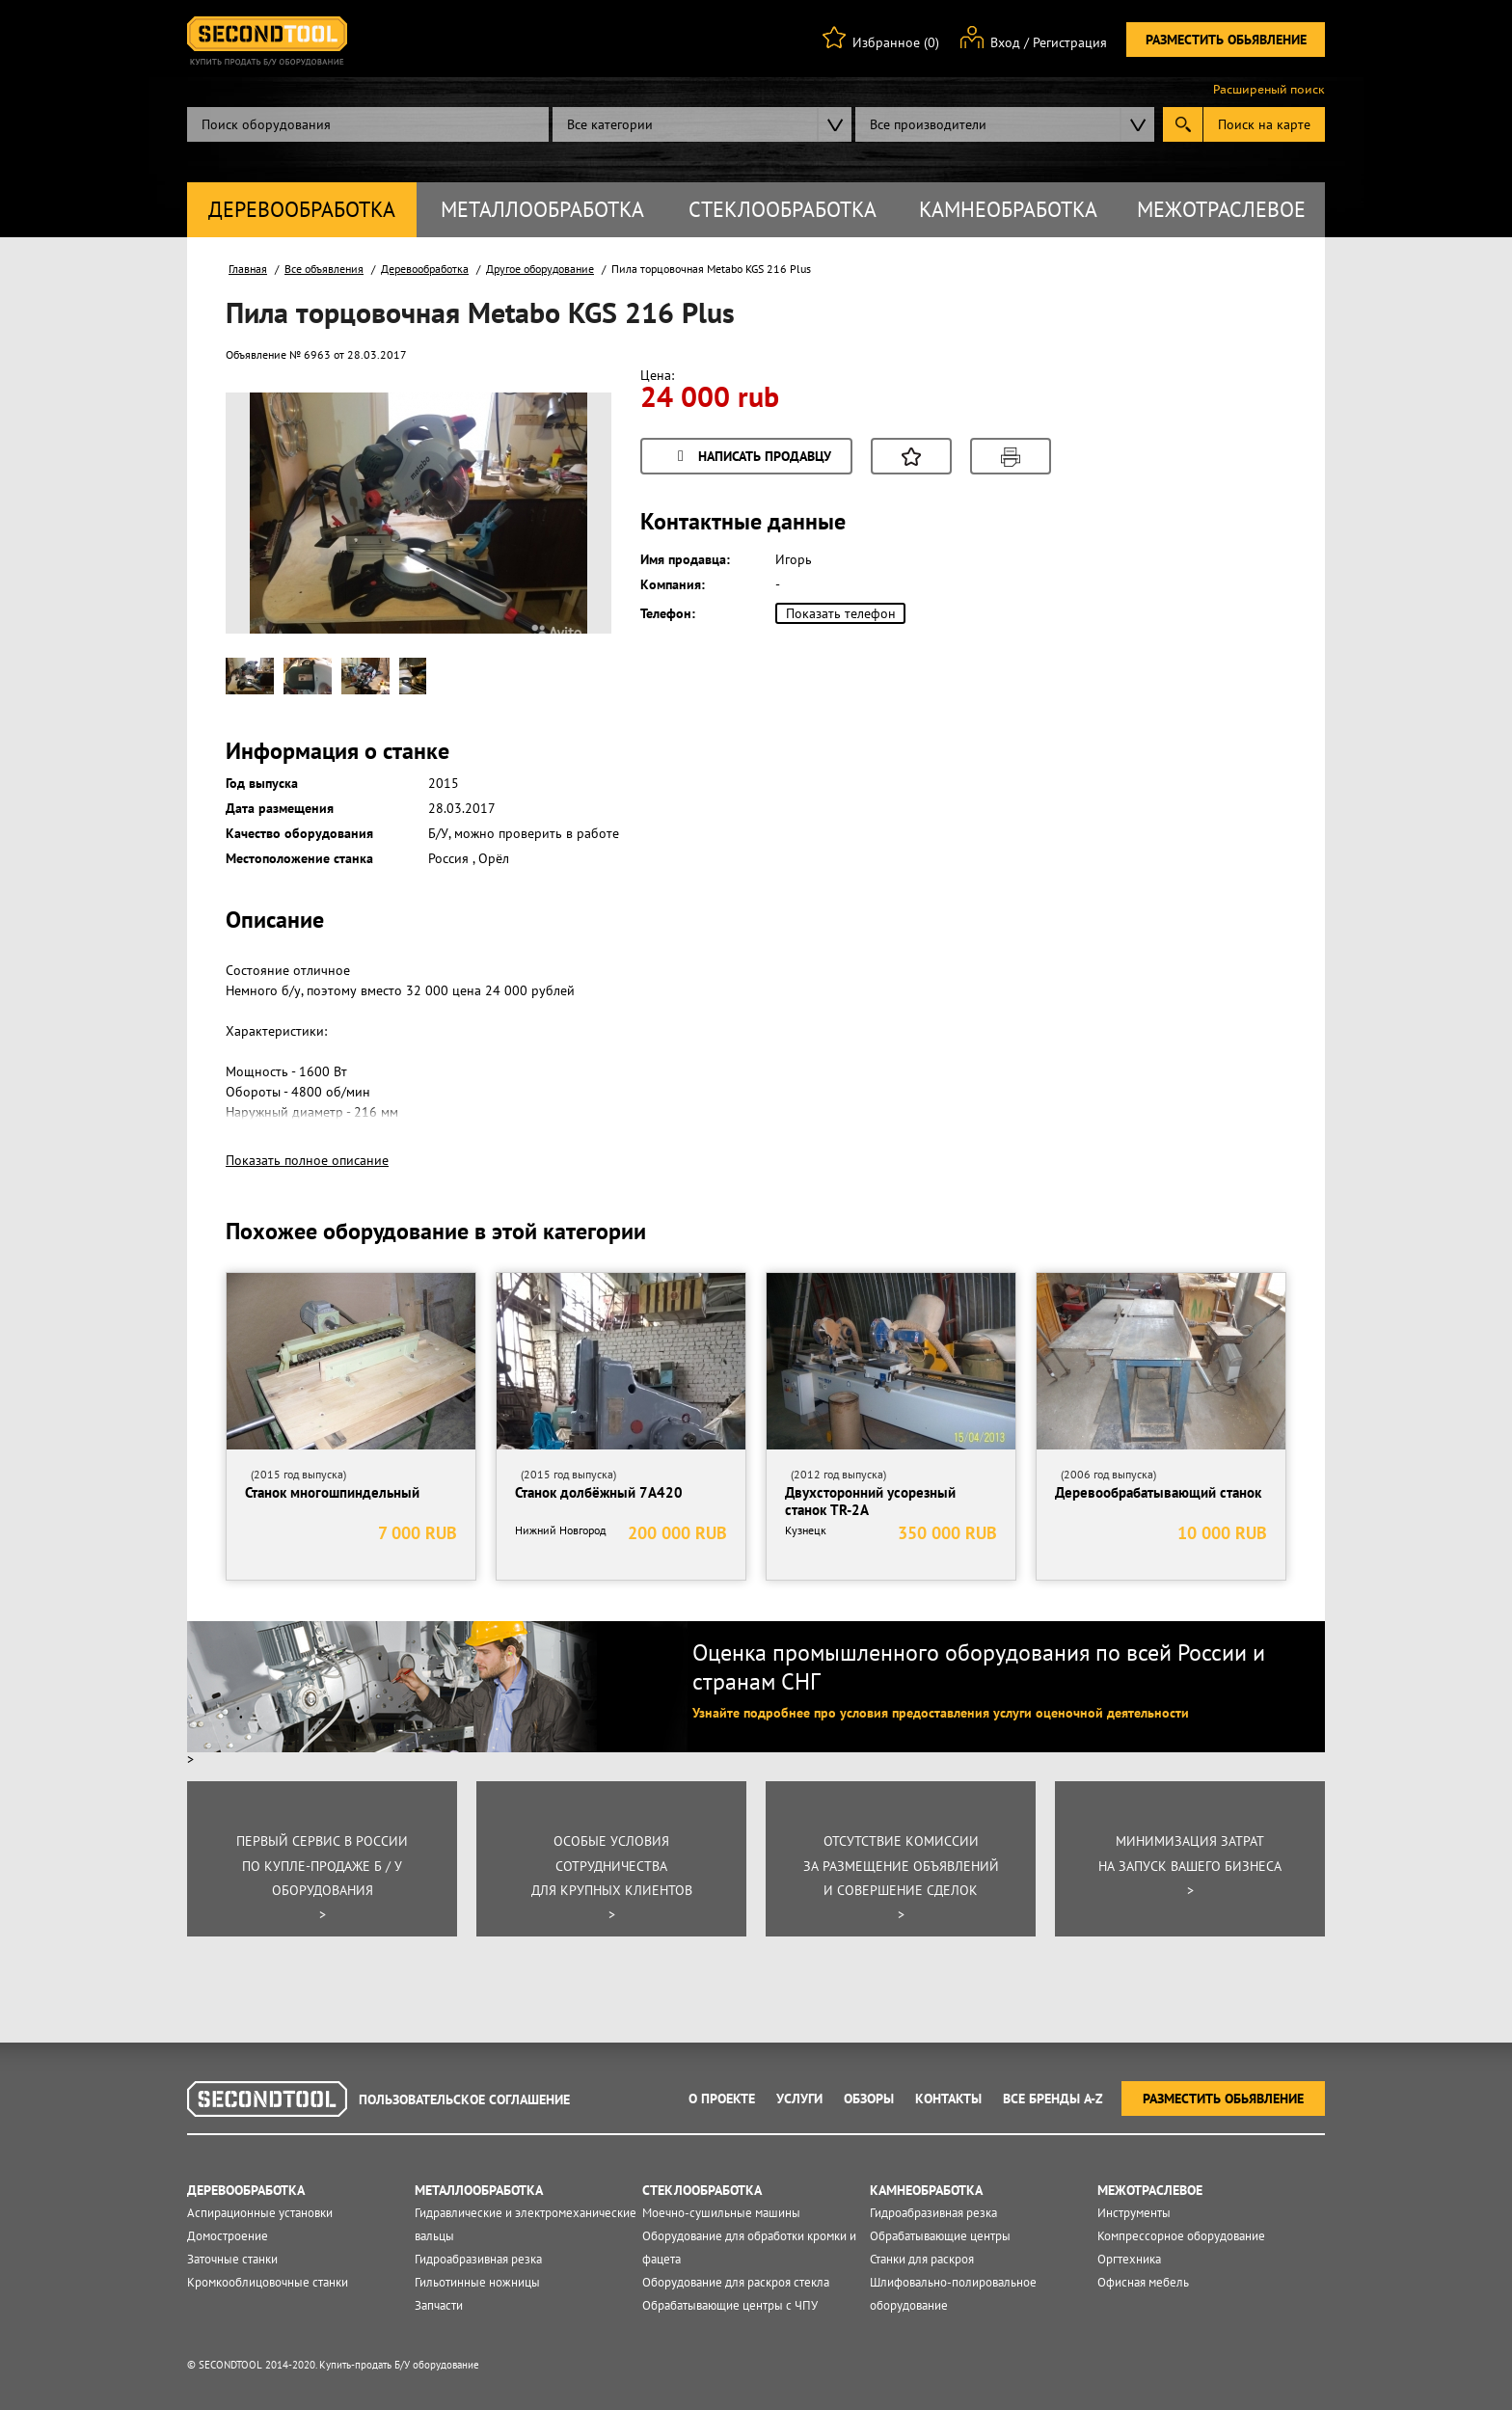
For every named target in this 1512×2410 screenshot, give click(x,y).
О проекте (721, 2098)
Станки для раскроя (922, 2259)
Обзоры (869, 2098)
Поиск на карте (1264, 124)
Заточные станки (232, 2259)
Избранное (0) (895, 42)
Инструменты (1134, 2213)
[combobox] (702, 124)
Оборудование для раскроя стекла (735, 2282)
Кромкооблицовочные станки (267, 2282)
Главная (248, 268)
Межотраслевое (1221, 209)
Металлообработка (542, 209)
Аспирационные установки (260, 2213)
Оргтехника (1129, 2259)
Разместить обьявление (1226, 39)
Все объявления (324, 268)
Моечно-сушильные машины (721, 2213)
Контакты (948, 2098)
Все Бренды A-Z (1053, 2098)
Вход (1005, 42)
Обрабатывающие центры (940, 2236)
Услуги (799, 2098)
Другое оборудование (540, 268)
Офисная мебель (1143, 2282)
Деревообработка (301, 209)
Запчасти (439, 2305)
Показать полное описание (307, 1160)
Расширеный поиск (1269, 89)
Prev (274, 543)
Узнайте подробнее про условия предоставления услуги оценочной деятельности (940, 1712)
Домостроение (227, 2236)
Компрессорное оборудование (1181, 2236)
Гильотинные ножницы (477, 2282)
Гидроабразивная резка (478, 2259)
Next (562, 543)
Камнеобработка (1008, 209)
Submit (1182, 124)
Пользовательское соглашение (464, 2099)
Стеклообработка (782, 209)
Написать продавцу (751, 457)
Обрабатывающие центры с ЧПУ (730, 2305)
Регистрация (1070, 42)
